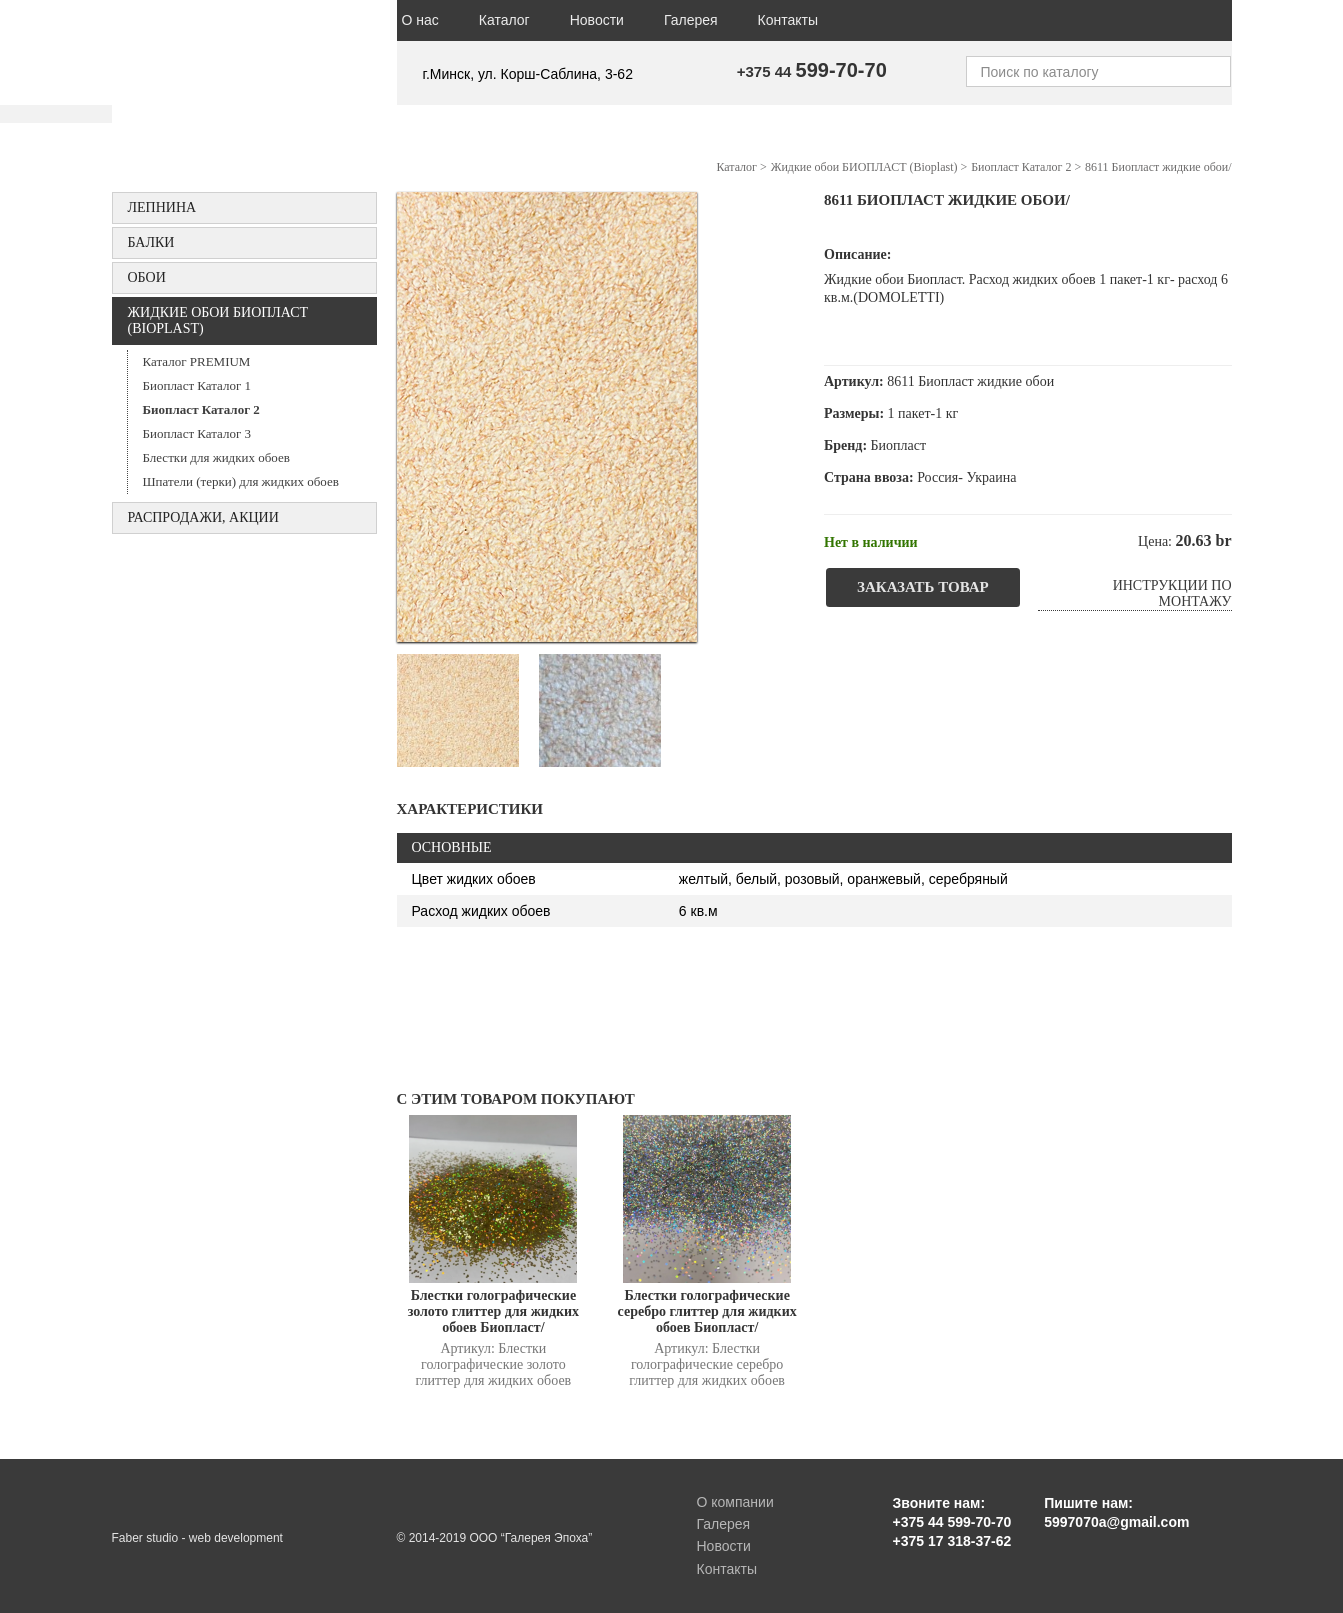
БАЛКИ (151, 242)
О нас (420, 20)
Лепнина (162, 207)
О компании (735, 1502)
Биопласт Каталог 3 (197, 433)
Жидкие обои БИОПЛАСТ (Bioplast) (218, 320)
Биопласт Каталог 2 (201, 409)
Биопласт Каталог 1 (197, 385)
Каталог (504, 20)
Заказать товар (923, 587)
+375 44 (812, 71)
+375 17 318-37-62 (952, 1541)
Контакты (788, 20)
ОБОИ (147, 277)
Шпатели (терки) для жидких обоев (241, 481)
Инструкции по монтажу (1172, 593)
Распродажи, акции (203, 517)
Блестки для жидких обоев (216, 457)
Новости (597, 20)
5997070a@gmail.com (1116, 1522)
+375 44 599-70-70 (952, 1522)
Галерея (691, 20)
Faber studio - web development (197, 1538)
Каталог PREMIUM (197, 361)
